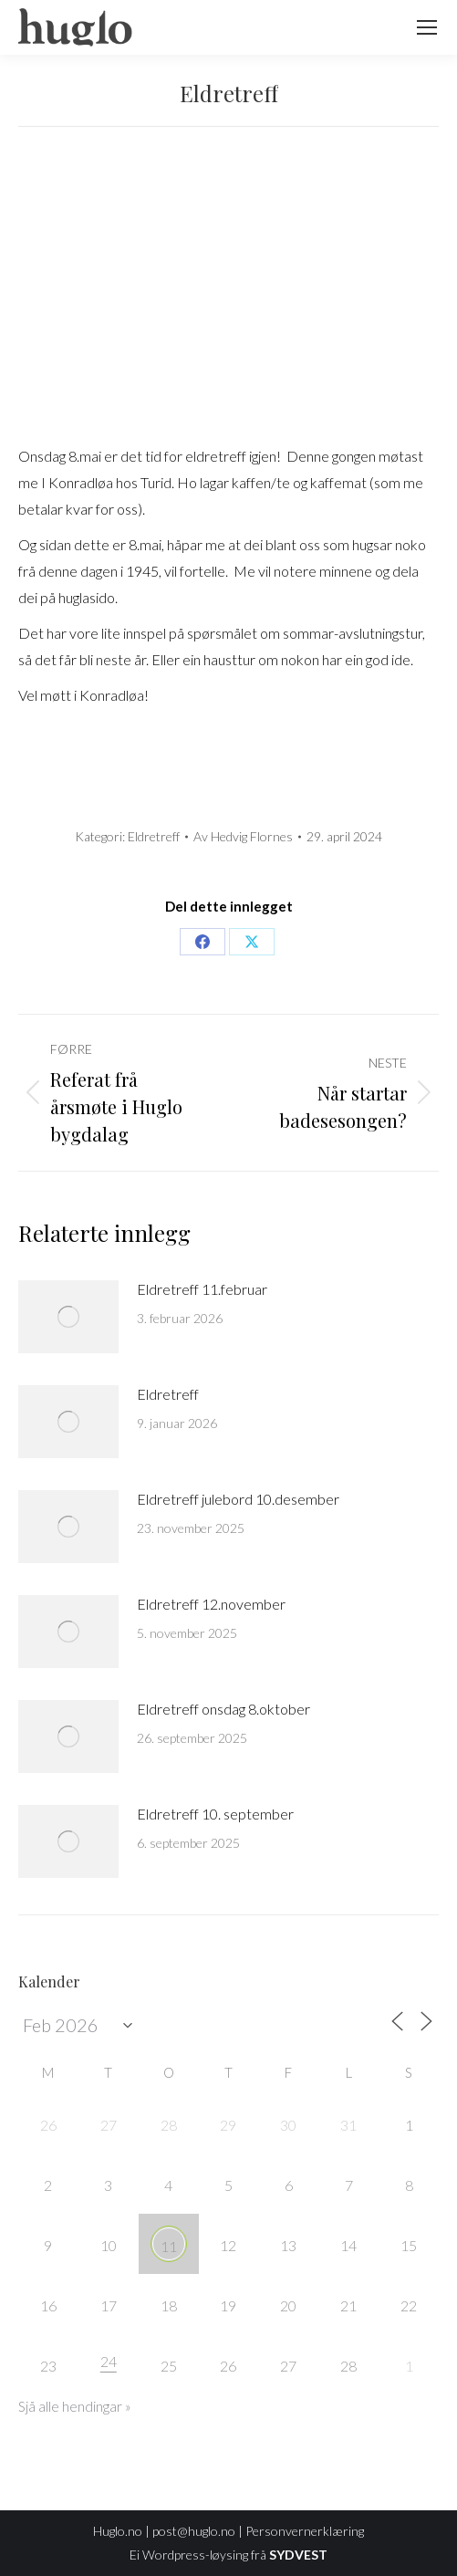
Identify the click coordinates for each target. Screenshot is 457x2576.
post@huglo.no (193, 2531)
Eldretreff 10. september (215, 1813)
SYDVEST (298, 2554)
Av (243, 836)
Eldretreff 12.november (211, 1603)
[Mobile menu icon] (427, 27)
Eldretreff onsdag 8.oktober (223, 1708)
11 (169, 2246)
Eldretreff (154, 836)
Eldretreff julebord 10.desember (238, 1498)
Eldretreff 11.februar (202, 1289)
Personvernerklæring (304, 2531)
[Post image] (68, 1316)
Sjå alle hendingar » (74, 2406)
